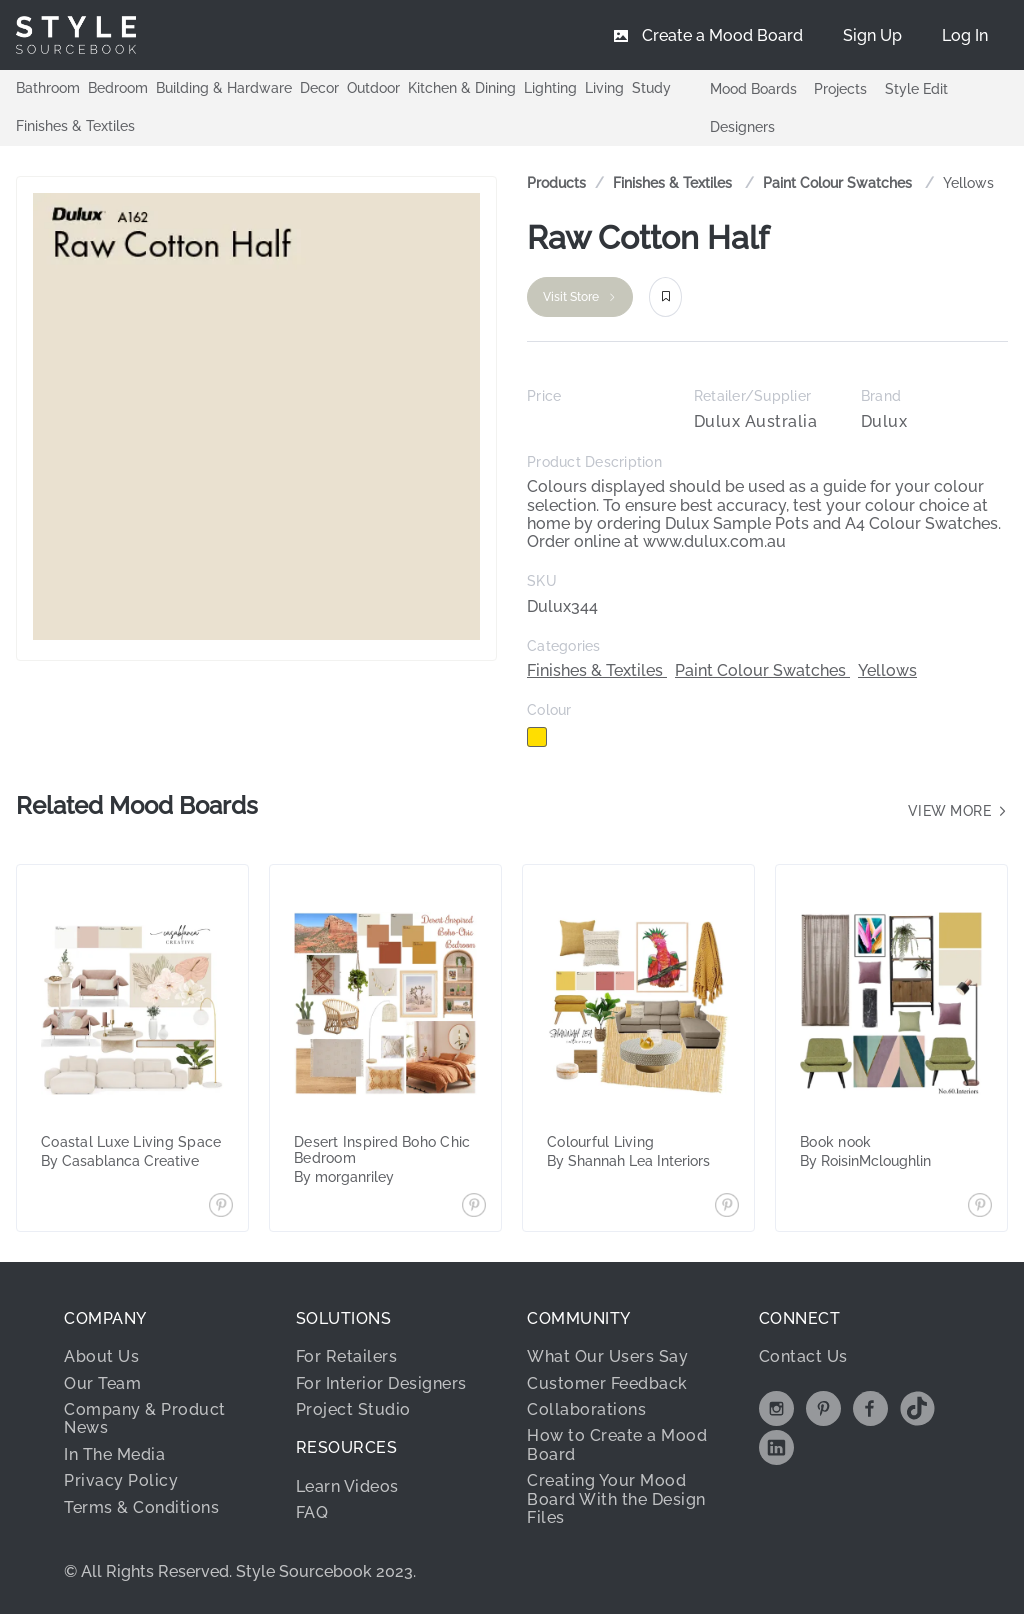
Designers (742, 127)
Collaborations (586, 1409)
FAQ (312, 1512)
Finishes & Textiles (75, 126)
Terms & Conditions (141, 1507)
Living (604, 88)
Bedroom (118, 88)
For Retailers (347, 1356)
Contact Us (803, 1356)
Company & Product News (145, 1418)
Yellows (968, 183)
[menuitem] (965, 35)
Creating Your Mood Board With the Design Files (616, 1499)
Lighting (550, 88)
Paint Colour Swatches (839, 183)
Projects (840, 89)
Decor (319, 88)
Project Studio (353, 1409)
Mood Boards (753, 89)
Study (651, 88)
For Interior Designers (381, 1383)
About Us (101, 1356)
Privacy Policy (121, 1480)
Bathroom (48, 88)
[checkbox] (537, 737)
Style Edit (916, 89)
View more (958, 811)
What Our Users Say (607, 1356)
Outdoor (373, 88)
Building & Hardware (224, 88)
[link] (674, 183)
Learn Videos (347, 1486)
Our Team (102, 1383)
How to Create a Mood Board (617, 1444)
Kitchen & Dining (462, 88)
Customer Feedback (607, 1383)
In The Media (114, 1454)
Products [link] (556, 183)
